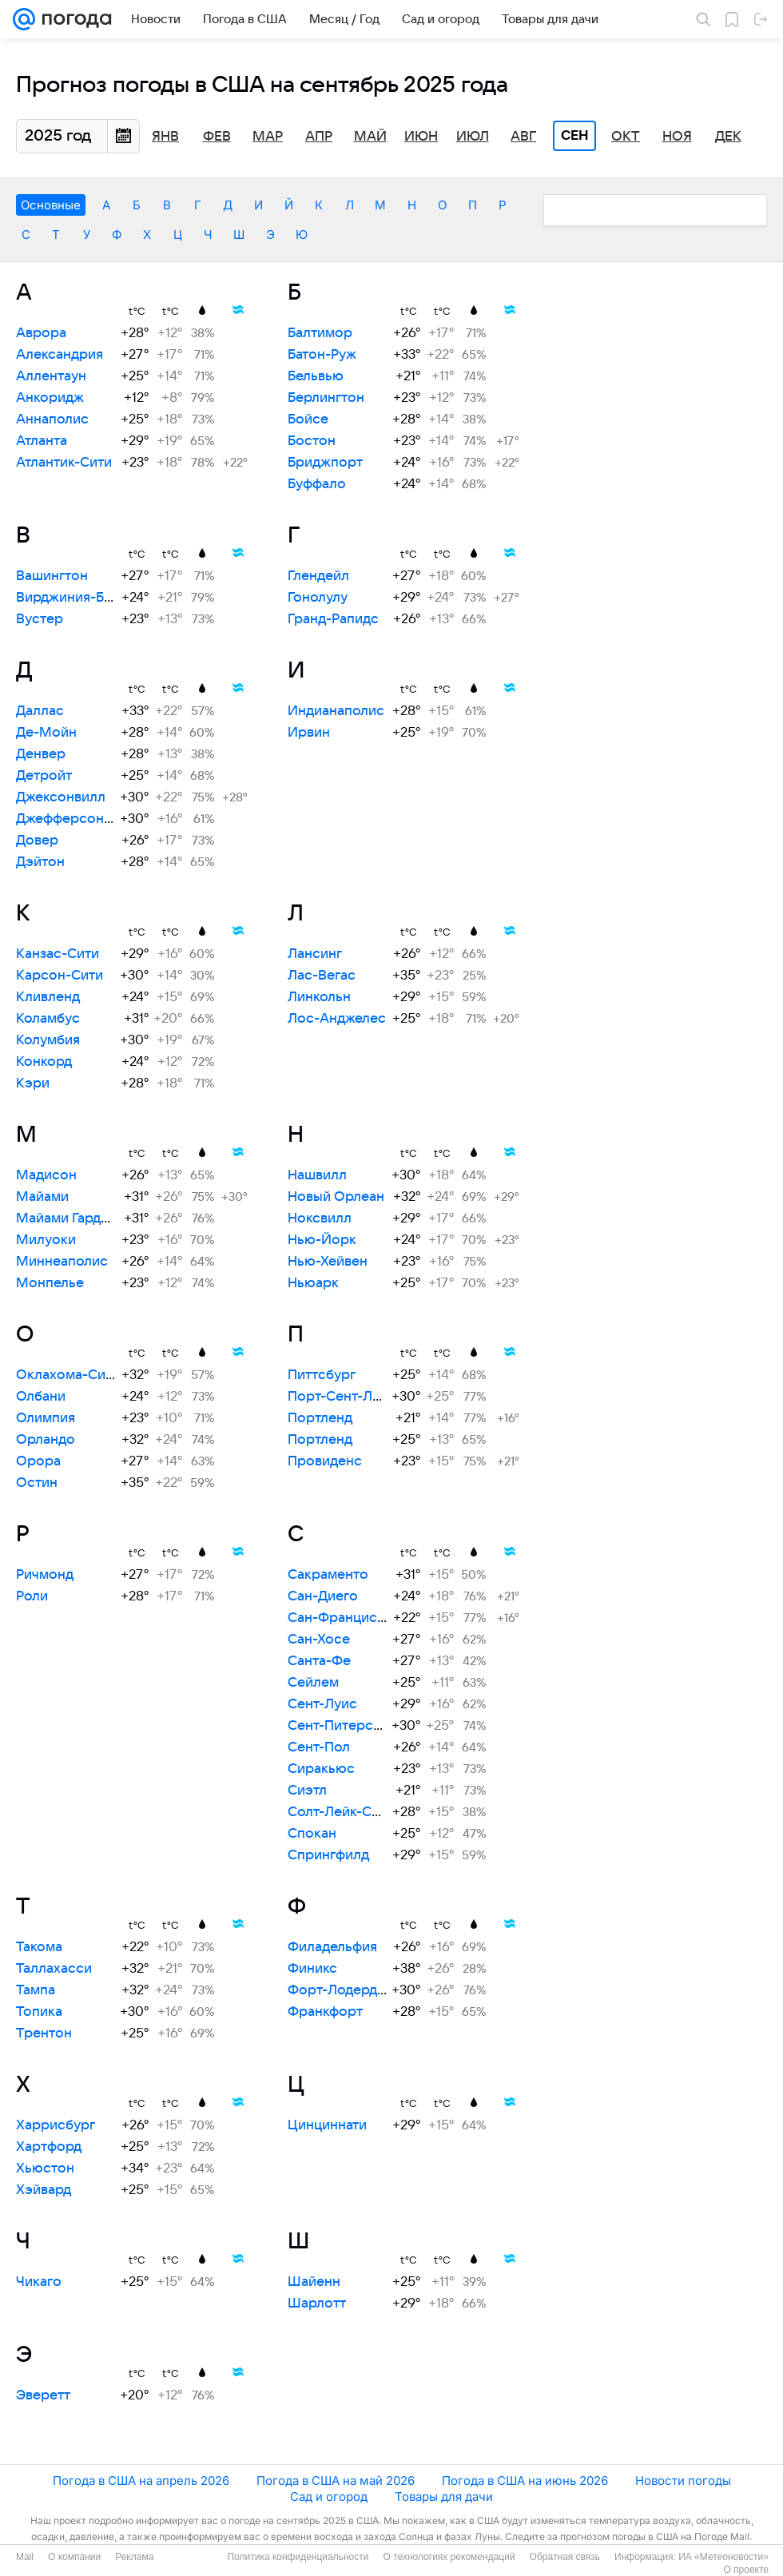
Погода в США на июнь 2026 (525, 2480)
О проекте (746, 2569)
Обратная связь (565, 2556)
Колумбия (48, 1040)
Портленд (320, 1418)
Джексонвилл (60, 797)
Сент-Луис (322, 1704)
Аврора (41, 333)
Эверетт (43, 2395)
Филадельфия (332, 1947)
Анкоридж (50, 398)
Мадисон (46, 1175)
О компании (74, 2556)
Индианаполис (336, 711)
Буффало (317, 484)
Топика (39, 2012)
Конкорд (44, 1062)
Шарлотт (317, 2303)
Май (370, 136)
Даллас (40, 711)
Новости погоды (683, 2480)
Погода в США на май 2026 (335, 2480)
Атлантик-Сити (64, 462)
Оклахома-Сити (68, 1375)
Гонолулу (318, 597)
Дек (728, 136)
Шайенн (314, 2282)
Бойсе (308, 419)
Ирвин (309, 732)
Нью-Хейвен (328, 1261)
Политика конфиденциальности (297, 2556)
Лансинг (315, 954)
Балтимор (320, 333)
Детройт (44, 776)
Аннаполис (52, 419)
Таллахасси (54, 1969)
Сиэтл (307, 1790)
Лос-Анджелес (337, 1019)
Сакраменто (328, 1575)
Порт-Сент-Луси (341, 1396)
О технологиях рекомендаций (449, 2556)
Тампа (35, 1990)
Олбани (41, 1396)
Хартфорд (48, 2147)
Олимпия (45, 1418)
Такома (39, 1947)
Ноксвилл (320, 1218)
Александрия (59, 355)
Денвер (41, 754)
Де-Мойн (46, 732)
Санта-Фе (319, 1661)
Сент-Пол (319, 1747)
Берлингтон (326, 398)
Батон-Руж (322, 355)
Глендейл (318, 576)
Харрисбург (55, 2125)
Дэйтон (40, 862)
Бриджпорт (325, 462)
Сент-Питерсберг (345, 1726)
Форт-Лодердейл (344, 1990)
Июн (421, 136)
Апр (318, 136)
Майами (42, 1197)
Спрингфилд (328, 1855)
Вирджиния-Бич (67, 597)
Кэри (33, 1083)
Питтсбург (322, 1375)
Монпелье (50, 1283)
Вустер (39, 619)
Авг (523, 136)
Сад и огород (329, 2496)
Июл (472, 136)
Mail (25, 2556)
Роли (32, 1596)
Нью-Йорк (322, 1240)
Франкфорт (325, 2012)
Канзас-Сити (57, 954)
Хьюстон (45, 2168)
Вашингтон (52, 576)
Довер (37, 840)
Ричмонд (45, 1575)
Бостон (312, 441)
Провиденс (325, 1461)
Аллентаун (51, 376)
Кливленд (48, 997)
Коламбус (48, 1019)
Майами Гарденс (70, 1218)
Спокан (312, 1834)
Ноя (677, 136)
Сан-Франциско (340, 1618)
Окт (625, 136)
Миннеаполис (62, 1261)
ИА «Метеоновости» (723, 2556)
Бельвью (316, 376)
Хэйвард (43, 2190)
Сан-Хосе (319, 1639)
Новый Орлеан (336, 1197)
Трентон (44, 2033)
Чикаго (39, 2282)
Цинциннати (327, 2125)
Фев (217, 136)
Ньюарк (313, 1283)
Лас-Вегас (322, 975)
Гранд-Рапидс (333, 619)
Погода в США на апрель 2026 (141, 2480)
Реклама (134, 2556)
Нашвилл (317, 1175)
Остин (37, 1483)
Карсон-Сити (59, 975)
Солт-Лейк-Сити (341, 1812)
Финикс (312, 1969)
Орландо (45, 1440)
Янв (165, 136)
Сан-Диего (323, 1596)
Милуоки (46, 1240)
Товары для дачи (444, 2496)
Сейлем (313, 1683)
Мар (267, 136)
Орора (38, 1461)
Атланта (41, 441)
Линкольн (319, 997)
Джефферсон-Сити (78, 819)
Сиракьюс (321, 1769)
